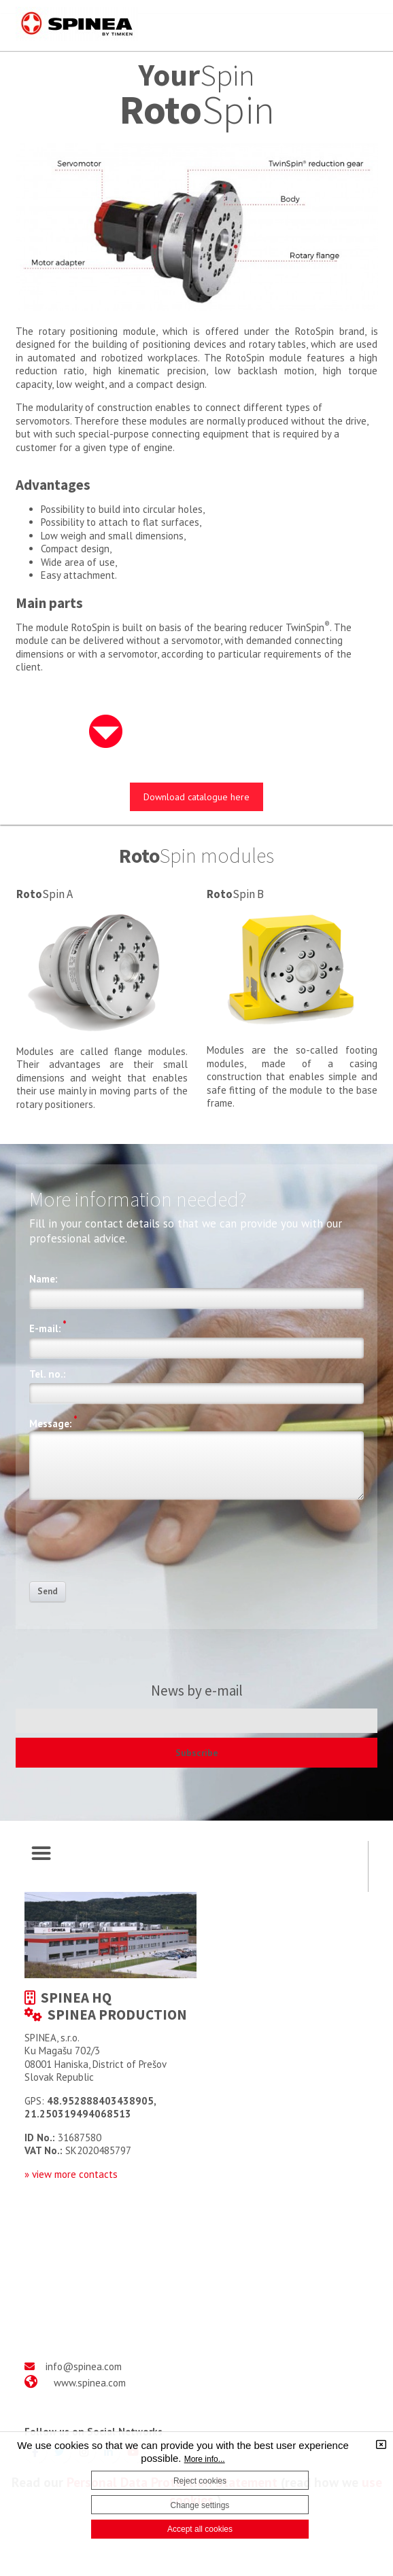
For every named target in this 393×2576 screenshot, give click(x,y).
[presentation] (132, 1544)
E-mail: (48, 1326)
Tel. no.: (47, 1374)
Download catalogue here (196, 797)
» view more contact (68, 2174)
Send (47, 1591)
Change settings (200, 2505)
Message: (53, 1421)
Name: (43, 1279)
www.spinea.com (90, 2382)
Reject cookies (199, 2481)
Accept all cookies (200, 2529)
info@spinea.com (84, 2366)
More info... (204, 2459)
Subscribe (196, 1753)
